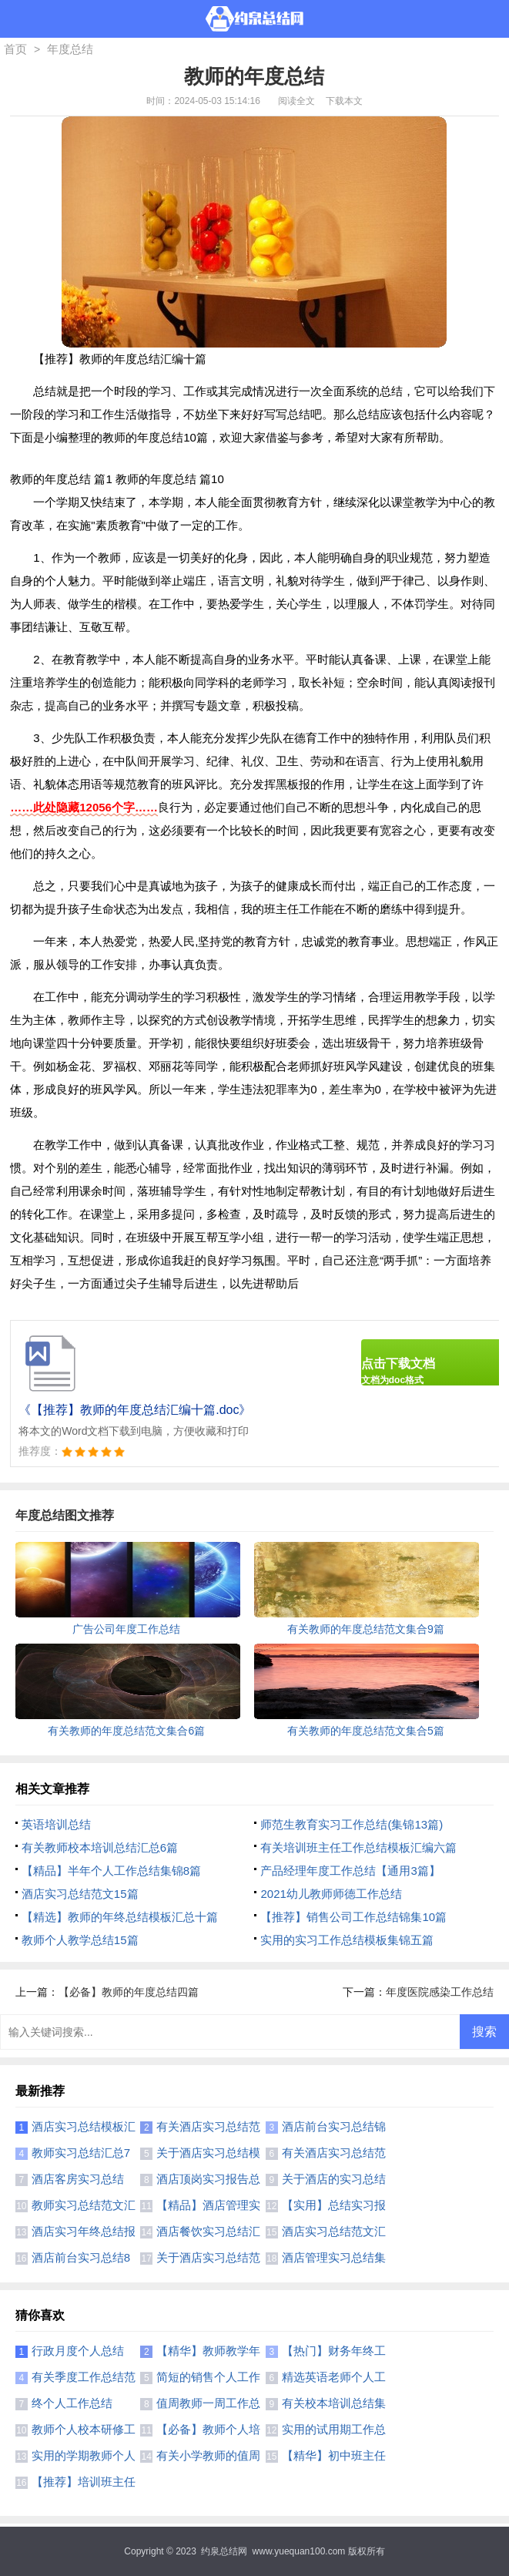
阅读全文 (296, 101)
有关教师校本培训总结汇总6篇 (100, 1847)
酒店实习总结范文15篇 (80, 1893)
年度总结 (70, 48)
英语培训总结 (56, 1824)
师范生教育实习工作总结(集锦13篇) (351, 1824)
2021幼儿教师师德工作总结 (330, 1893)
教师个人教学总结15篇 (80, 1939)
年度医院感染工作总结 (440, 1992)
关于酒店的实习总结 (334, 2178)
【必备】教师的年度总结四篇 (129, 1992)
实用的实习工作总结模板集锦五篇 (347, 1939)
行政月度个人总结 (78, 2350)
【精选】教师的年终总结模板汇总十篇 (120, 1916)
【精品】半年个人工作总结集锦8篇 (111, 1870)
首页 (15, 48)
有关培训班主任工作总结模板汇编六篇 (358, 1847)
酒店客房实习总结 (78, 2178)
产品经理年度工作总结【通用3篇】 (350, 1870)
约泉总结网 (224, 2551)
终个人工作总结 (72, 2403)
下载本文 (344, 101)
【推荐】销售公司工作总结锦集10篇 (353, 1916)
